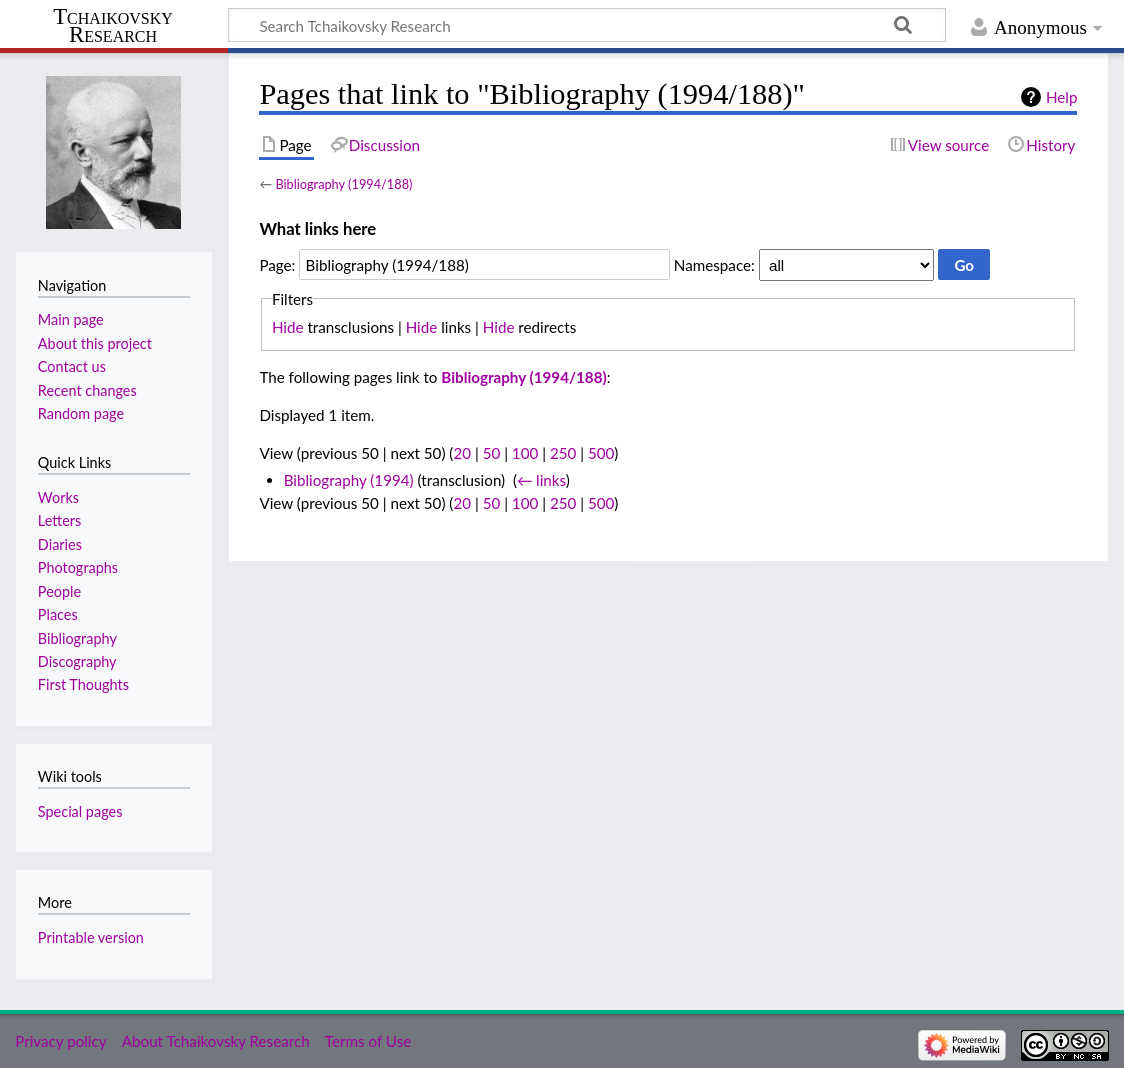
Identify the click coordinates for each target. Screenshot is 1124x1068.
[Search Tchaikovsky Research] (587, 25)
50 (492, 453)
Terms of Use (368, 1041)
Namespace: (714, 265)
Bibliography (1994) (349, 480)
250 (563, 453)
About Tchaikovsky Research (216, 1041)
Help (1061, 97)
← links (541, 480)
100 (525, 453)
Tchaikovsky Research (113, 26)
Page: (277, 265)
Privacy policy (60, 1041)
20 (462, 453)
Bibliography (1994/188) (343, 184)
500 (601, 453)
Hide (288, 327)
